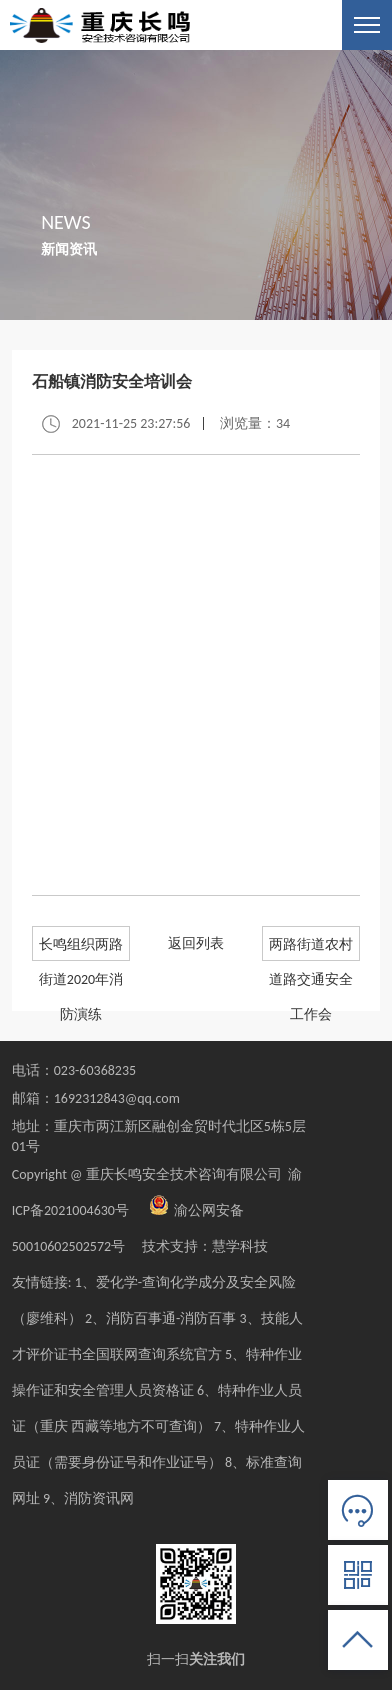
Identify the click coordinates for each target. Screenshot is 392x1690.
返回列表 (196, 943)
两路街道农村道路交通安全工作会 (311, 948)
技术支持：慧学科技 (198, 1246)
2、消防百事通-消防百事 (160, 1318)
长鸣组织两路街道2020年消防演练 (81, 948)
